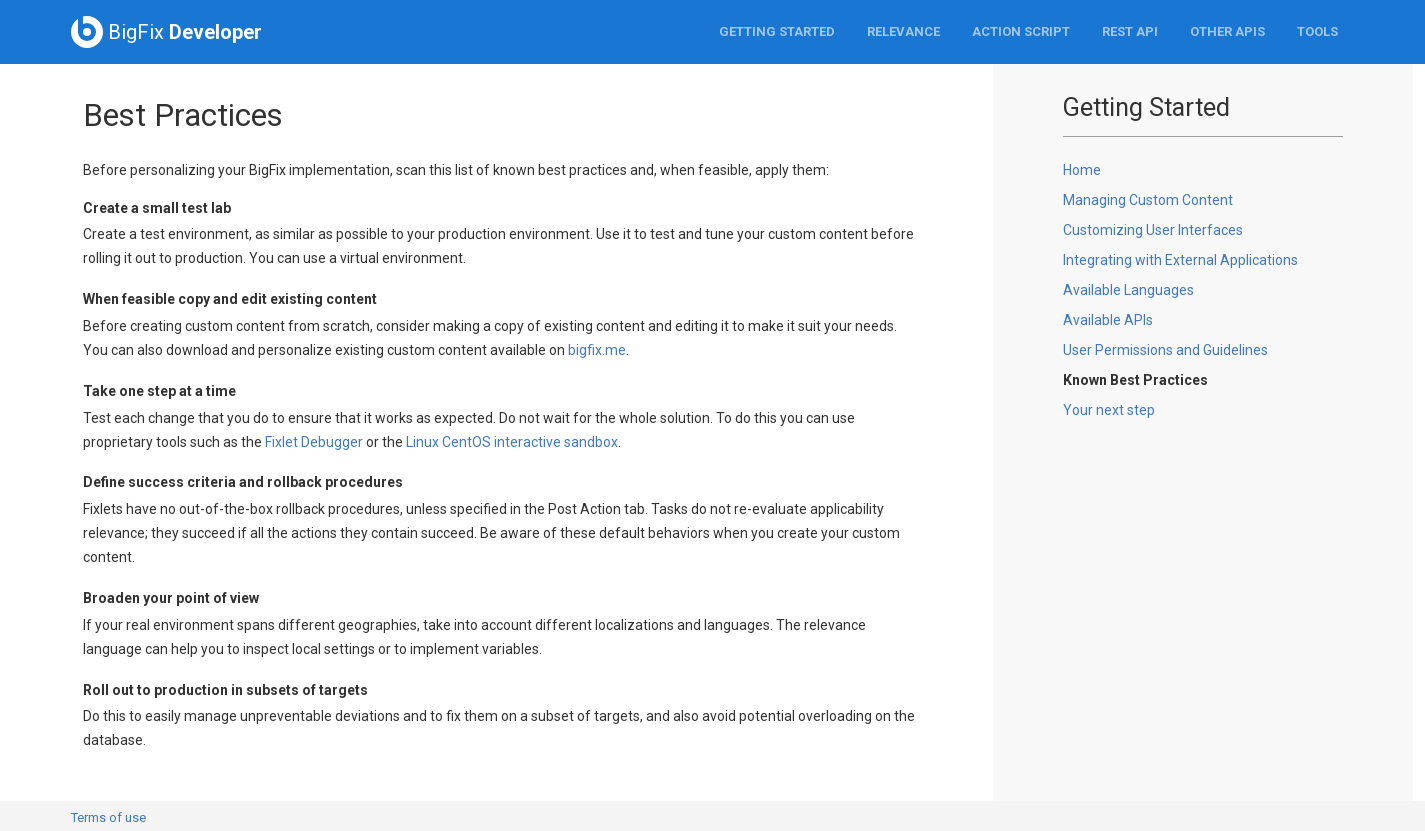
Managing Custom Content (1148, 200)
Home (1082, 170)
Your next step (1109, 410)
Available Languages (1128, 290)
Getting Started (777, 31)
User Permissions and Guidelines (1165, 350)
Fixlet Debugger (314, 442)
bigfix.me (597, 350)
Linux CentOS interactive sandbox (512, 442)
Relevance (903, 31)
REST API (1130, 31)
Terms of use (108, 817)
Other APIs (1227, 31)
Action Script (1021, 31)
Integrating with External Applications (1180, 260)
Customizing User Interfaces (1153, 230)
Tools (1317, 31)
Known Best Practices (1135, 380)
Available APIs (1108, 320)
